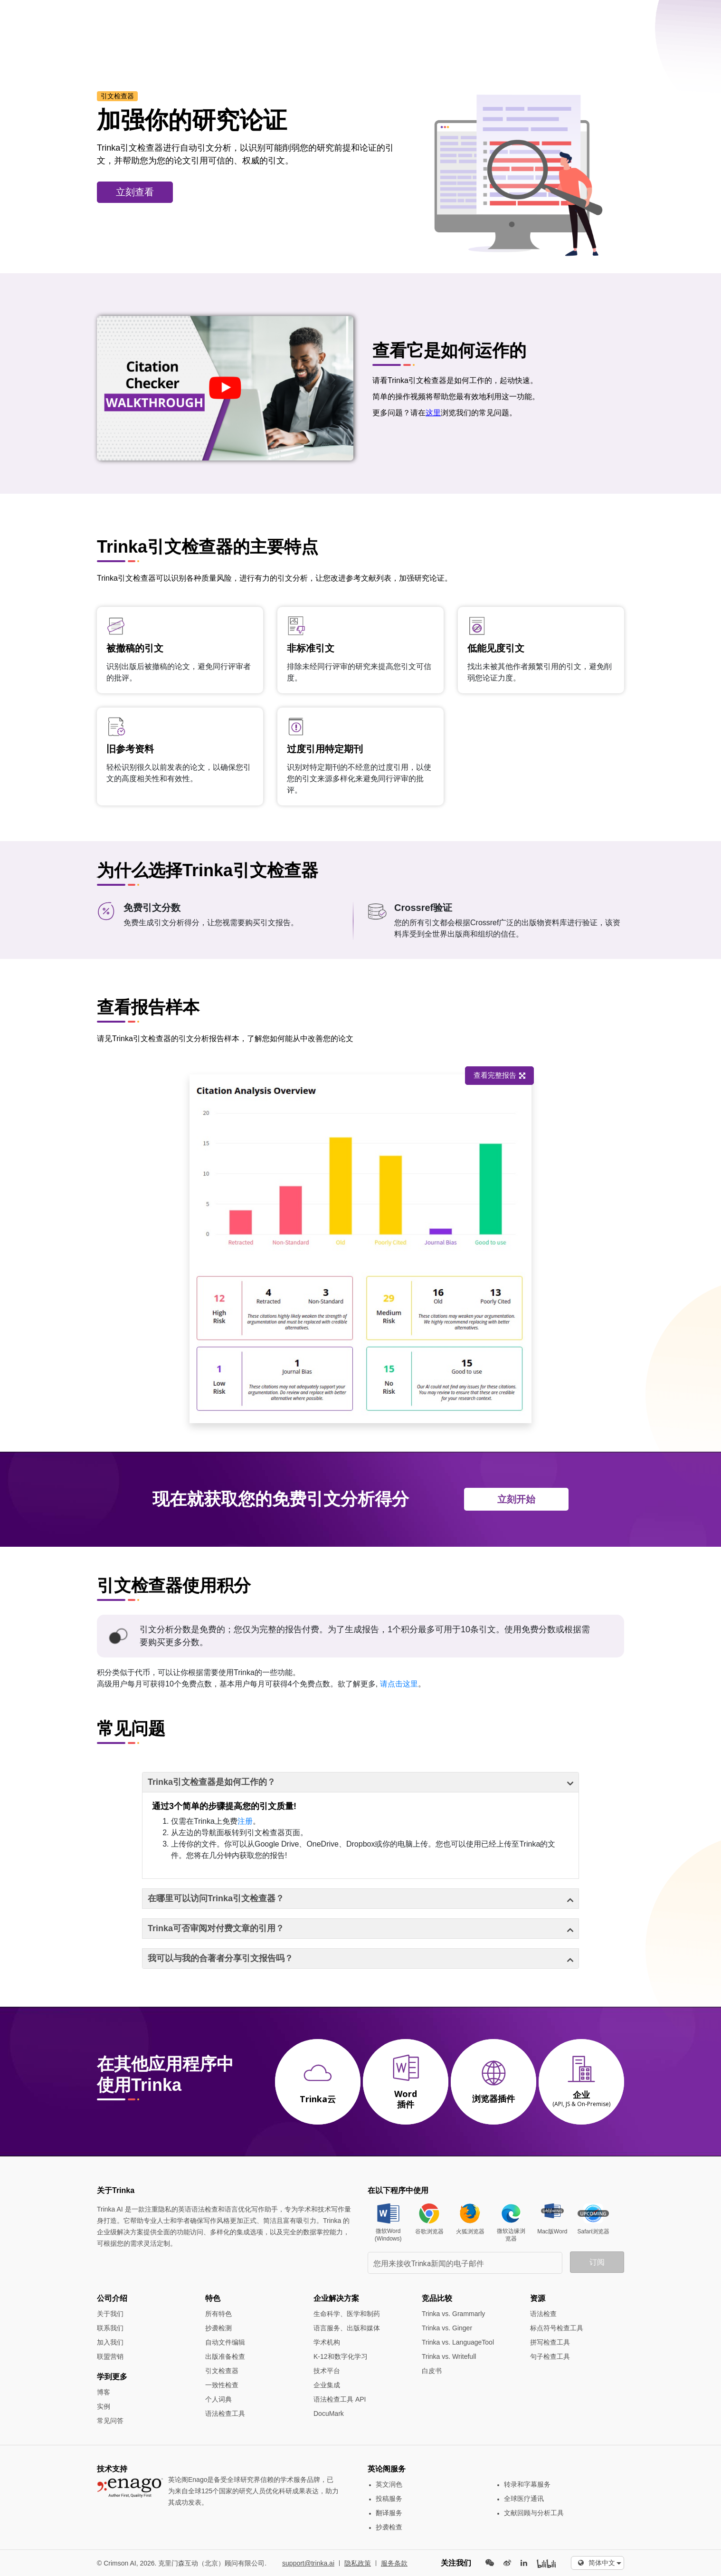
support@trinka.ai (308, 2563)
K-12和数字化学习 (340, 2356)
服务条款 (394, 2563)
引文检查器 (221, 2371)
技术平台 (326, 2371)
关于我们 (110, 2313)
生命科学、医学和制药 (346, 2313)
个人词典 (218, 2399)
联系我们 (110, 2328)
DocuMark (328, 2413)
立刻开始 (516, 1499)
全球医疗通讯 (524, 2498)
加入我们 (110, 2342)
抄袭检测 (218, 2328)
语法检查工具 (225, 2413)
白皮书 (432, 2371)
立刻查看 (135, 192)
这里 (433, 413)
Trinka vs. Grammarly (453, 2313)
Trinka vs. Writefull (449, 2356)
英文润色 (389, 2484)
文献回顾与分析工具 (534, 2513)
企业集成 (326, 2385)
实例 (103, 2406)
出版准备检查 (225, 2356)
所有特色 (218, 2313)
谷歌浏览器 (429, 2231)
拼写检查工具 (550, 2342)
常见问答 (110, 2420)
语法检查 (543, 2313)
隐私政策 (357, 2563)
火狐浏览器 (470, 2231)
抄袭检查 (389, 2527)
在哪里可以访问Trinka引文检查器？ (216, 1898)
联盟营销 (110, 2356)
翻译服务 (389, 2513)
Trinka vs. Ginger (447, 2328)
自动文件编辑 (225, 2342)
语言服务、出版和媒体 (346, 2328)
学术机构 (326, 2342)
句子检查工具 (550, 2356)
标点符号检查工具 (556, 2328)
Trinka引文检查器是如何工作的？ (211, 1782)
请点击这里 (399, 1684)
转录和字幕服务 (527, 2484)
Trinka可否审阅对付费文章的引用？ (216, 1928)
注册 (245, 1821)
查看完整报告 (479, 1075)
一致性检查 (221, 2385)
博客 (103, 2392)
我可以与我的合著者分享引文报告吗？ (220, 1958)
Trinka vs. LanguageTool (458, 2342)
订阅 (597, 2262)
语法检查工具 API (339, 2399)
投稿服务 (389, 2498)
